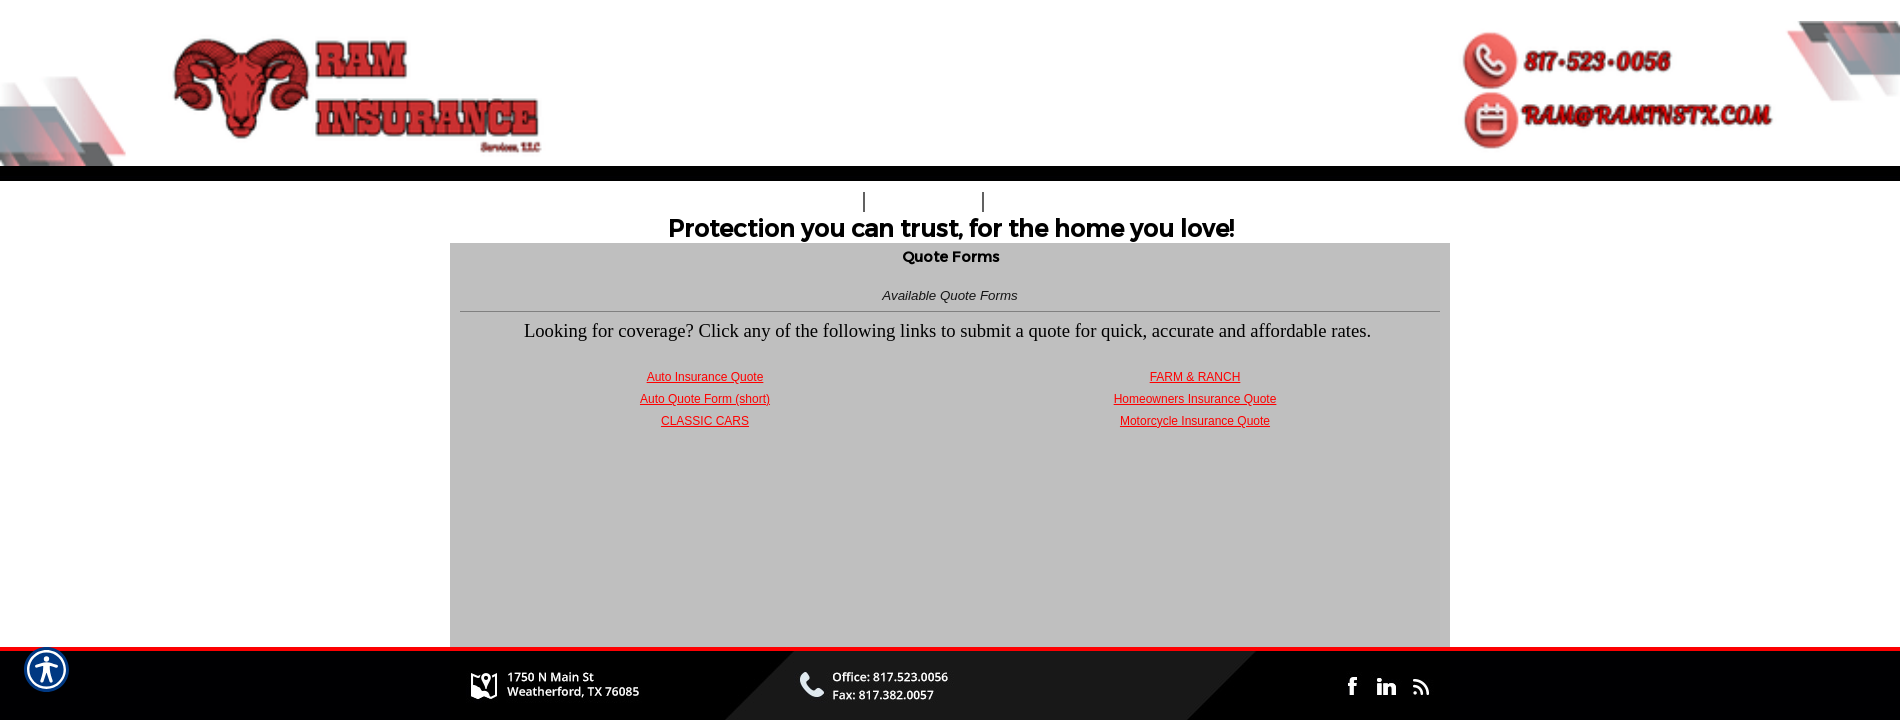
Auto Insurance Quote (705, 377)
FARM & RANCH (1195, 377)
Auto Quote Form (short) (705, 399)
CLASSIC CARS (705, 421)
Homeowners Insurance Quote (1195, 399)
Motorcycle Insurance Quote (1195, 421)
